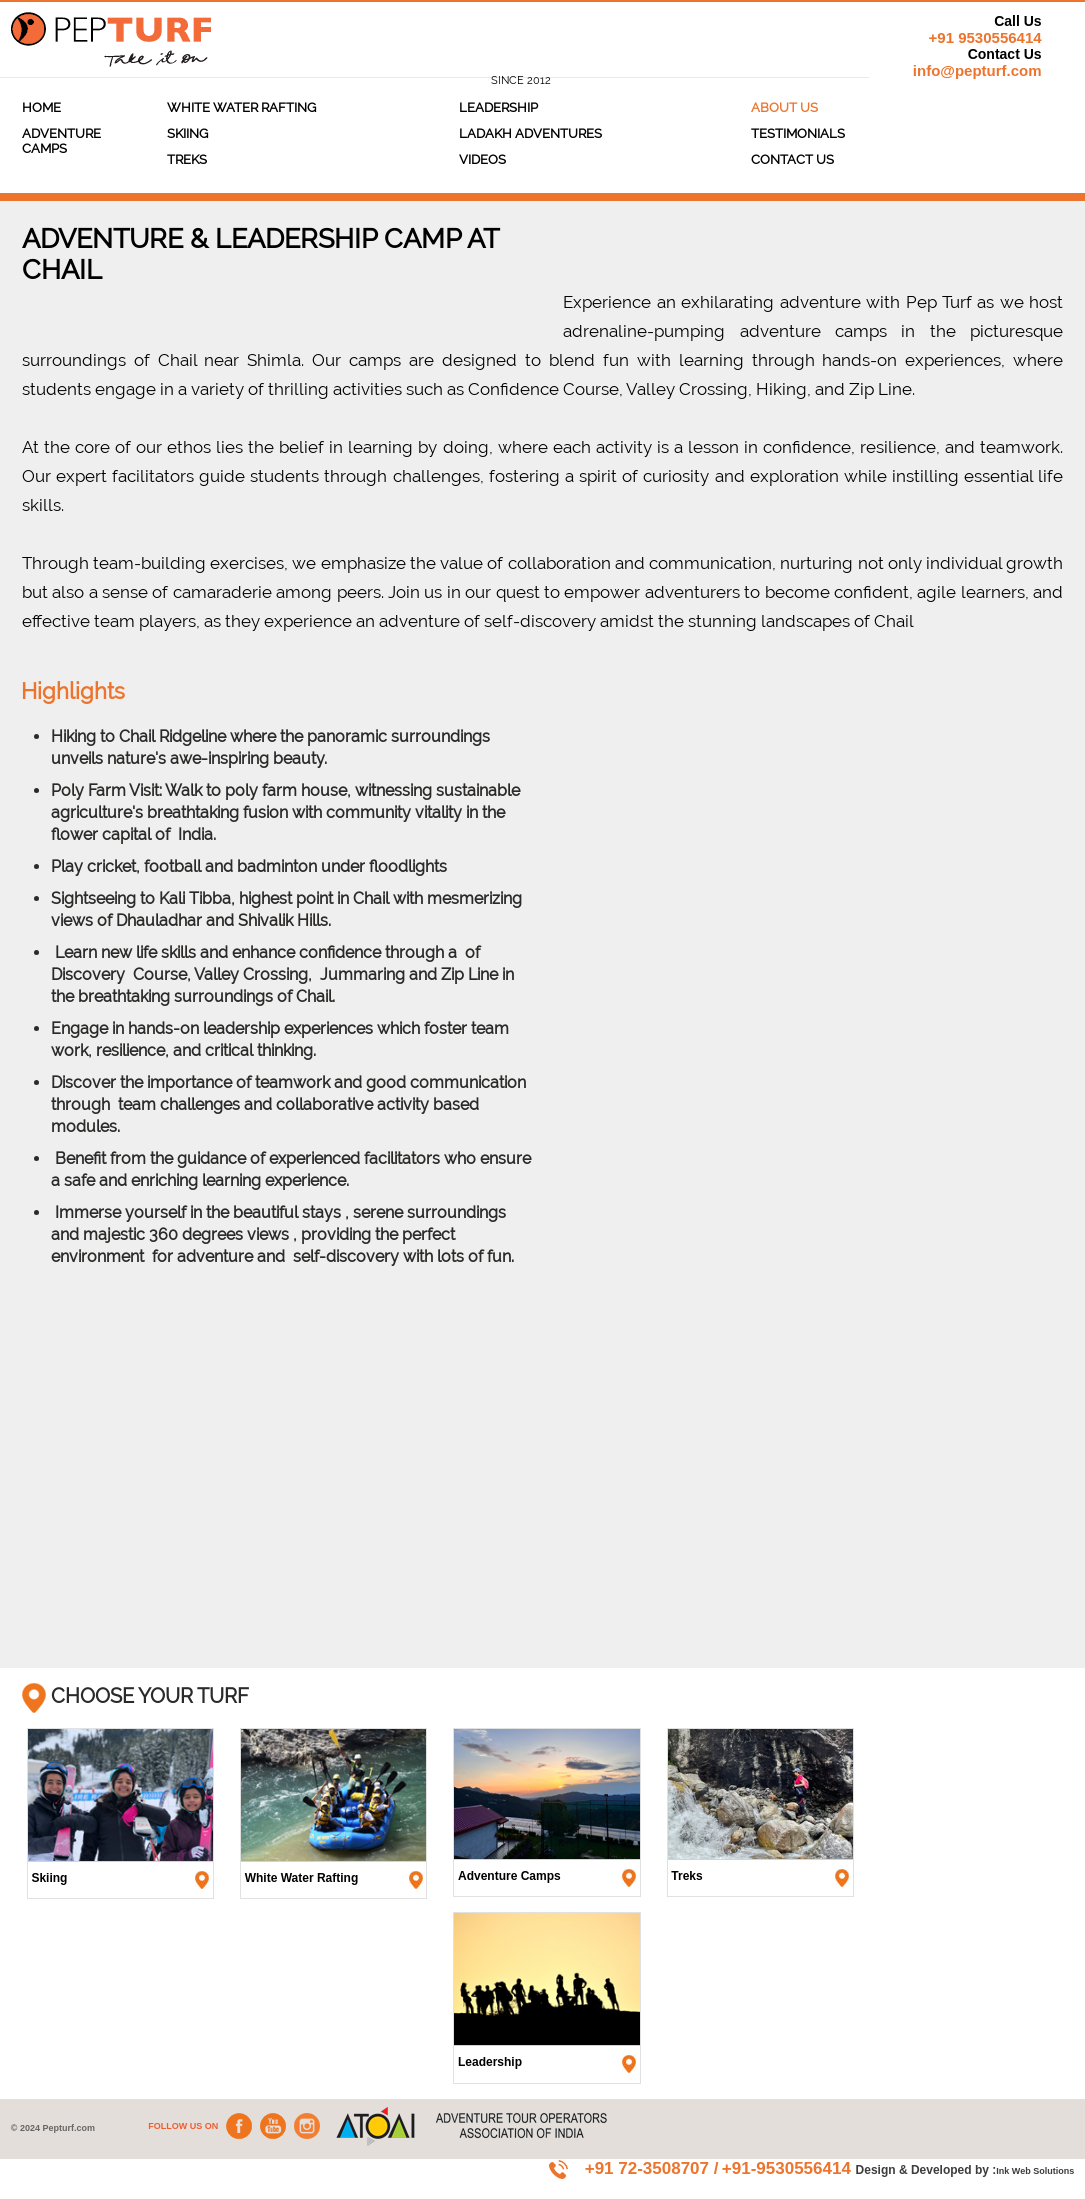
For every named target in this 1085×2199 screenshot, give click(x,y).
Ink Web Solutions (1035, 2171)
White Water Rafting (241, 107)
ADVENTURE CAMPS (61, 141)
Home (41, 107)
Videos (482, 159)
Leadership (498, 107)
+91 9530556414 (985, 37)
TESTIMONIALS (798, 133)
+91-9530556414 (789, 2168)
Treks (187, 159)
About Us (784, 107)
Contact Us (792, 159)
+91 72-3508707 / (652, 2168)
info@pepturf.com (977, 70)
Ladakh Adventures (530, 133)
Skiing (187, 133)
